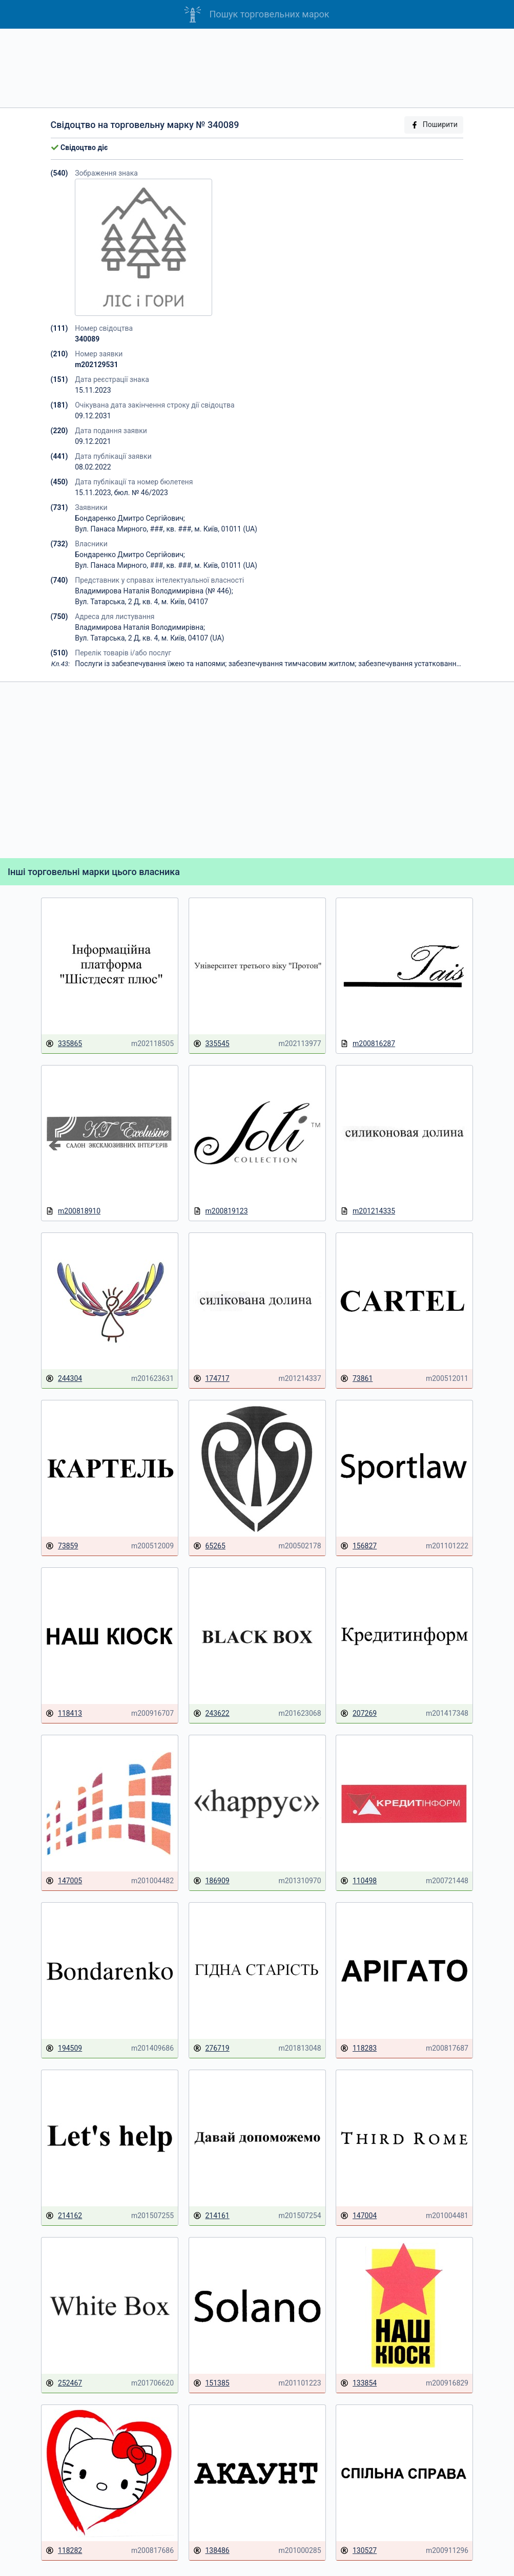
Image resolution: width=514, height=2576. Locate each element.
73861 (356, 1378)
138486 (211, 2550)
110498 (358, 1881)
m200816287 (367, 1043)
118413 (64, 1713)
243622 (211, 1713)
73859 (62, 1546)
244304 (64, 1378)
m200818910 (73, 1211)
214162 (64, 2215)
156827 (358, 1546)
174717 (211, 1378)
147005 (64, 1881)
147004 (358, 2215)
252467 (64, 2383)
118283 (358, 2048)
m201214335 (367, 1211)
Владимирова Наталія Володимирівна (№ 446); (154, 591)
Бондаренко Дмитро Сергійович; (130, 518)
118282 (64, 2550)
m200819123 (220, 1211)
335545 (211, 1043)
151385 (211, 2383)
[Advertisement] (257, 68)
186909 (211, 1881)
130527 (358, 2550)
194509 (64, 2048)
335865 (64, 1043)
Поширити (434, 124)
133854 (358, 2383)
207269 (358, 1713)
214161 (211, 2215)
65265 (209, 1546)
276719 (211, 2048)
